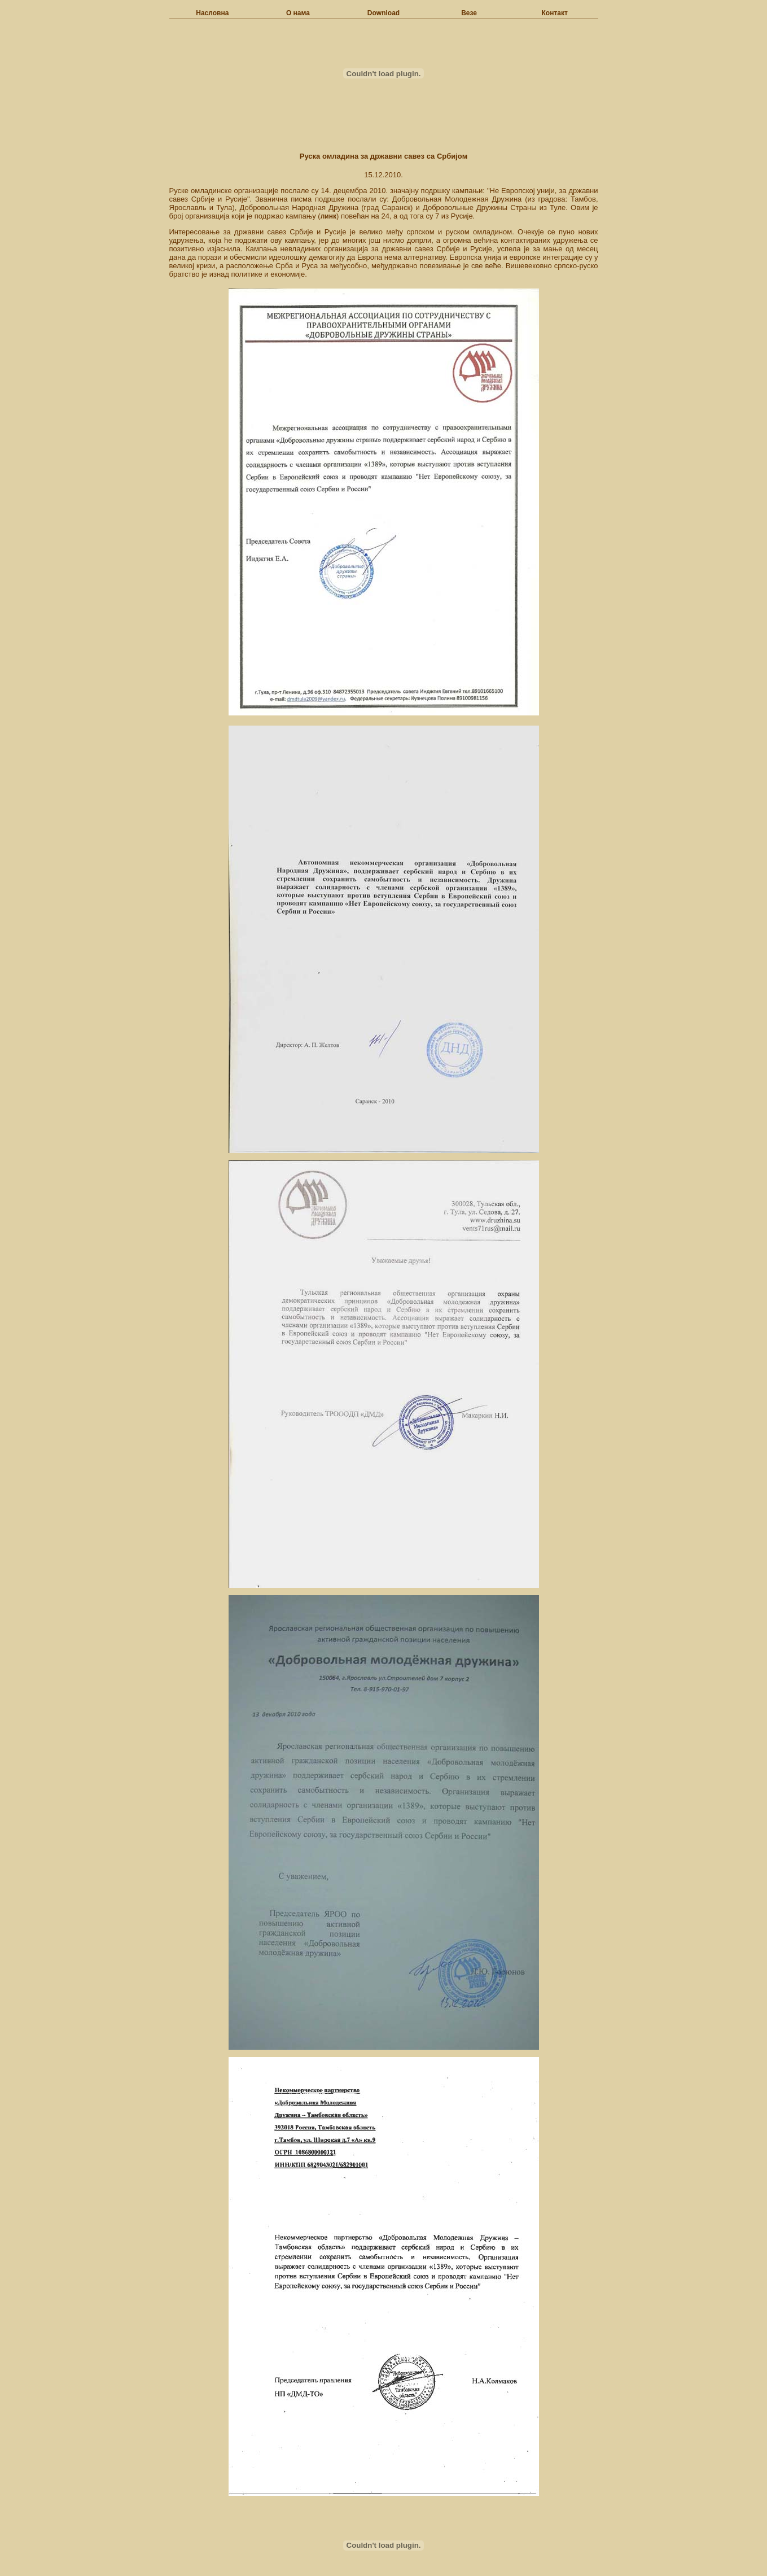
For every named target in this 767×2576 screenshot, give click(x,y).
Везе (469, 13)
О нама (298, 13)
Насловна (212, 13)
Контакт (555, 13)
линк (328, 216)
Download (383, 13)
